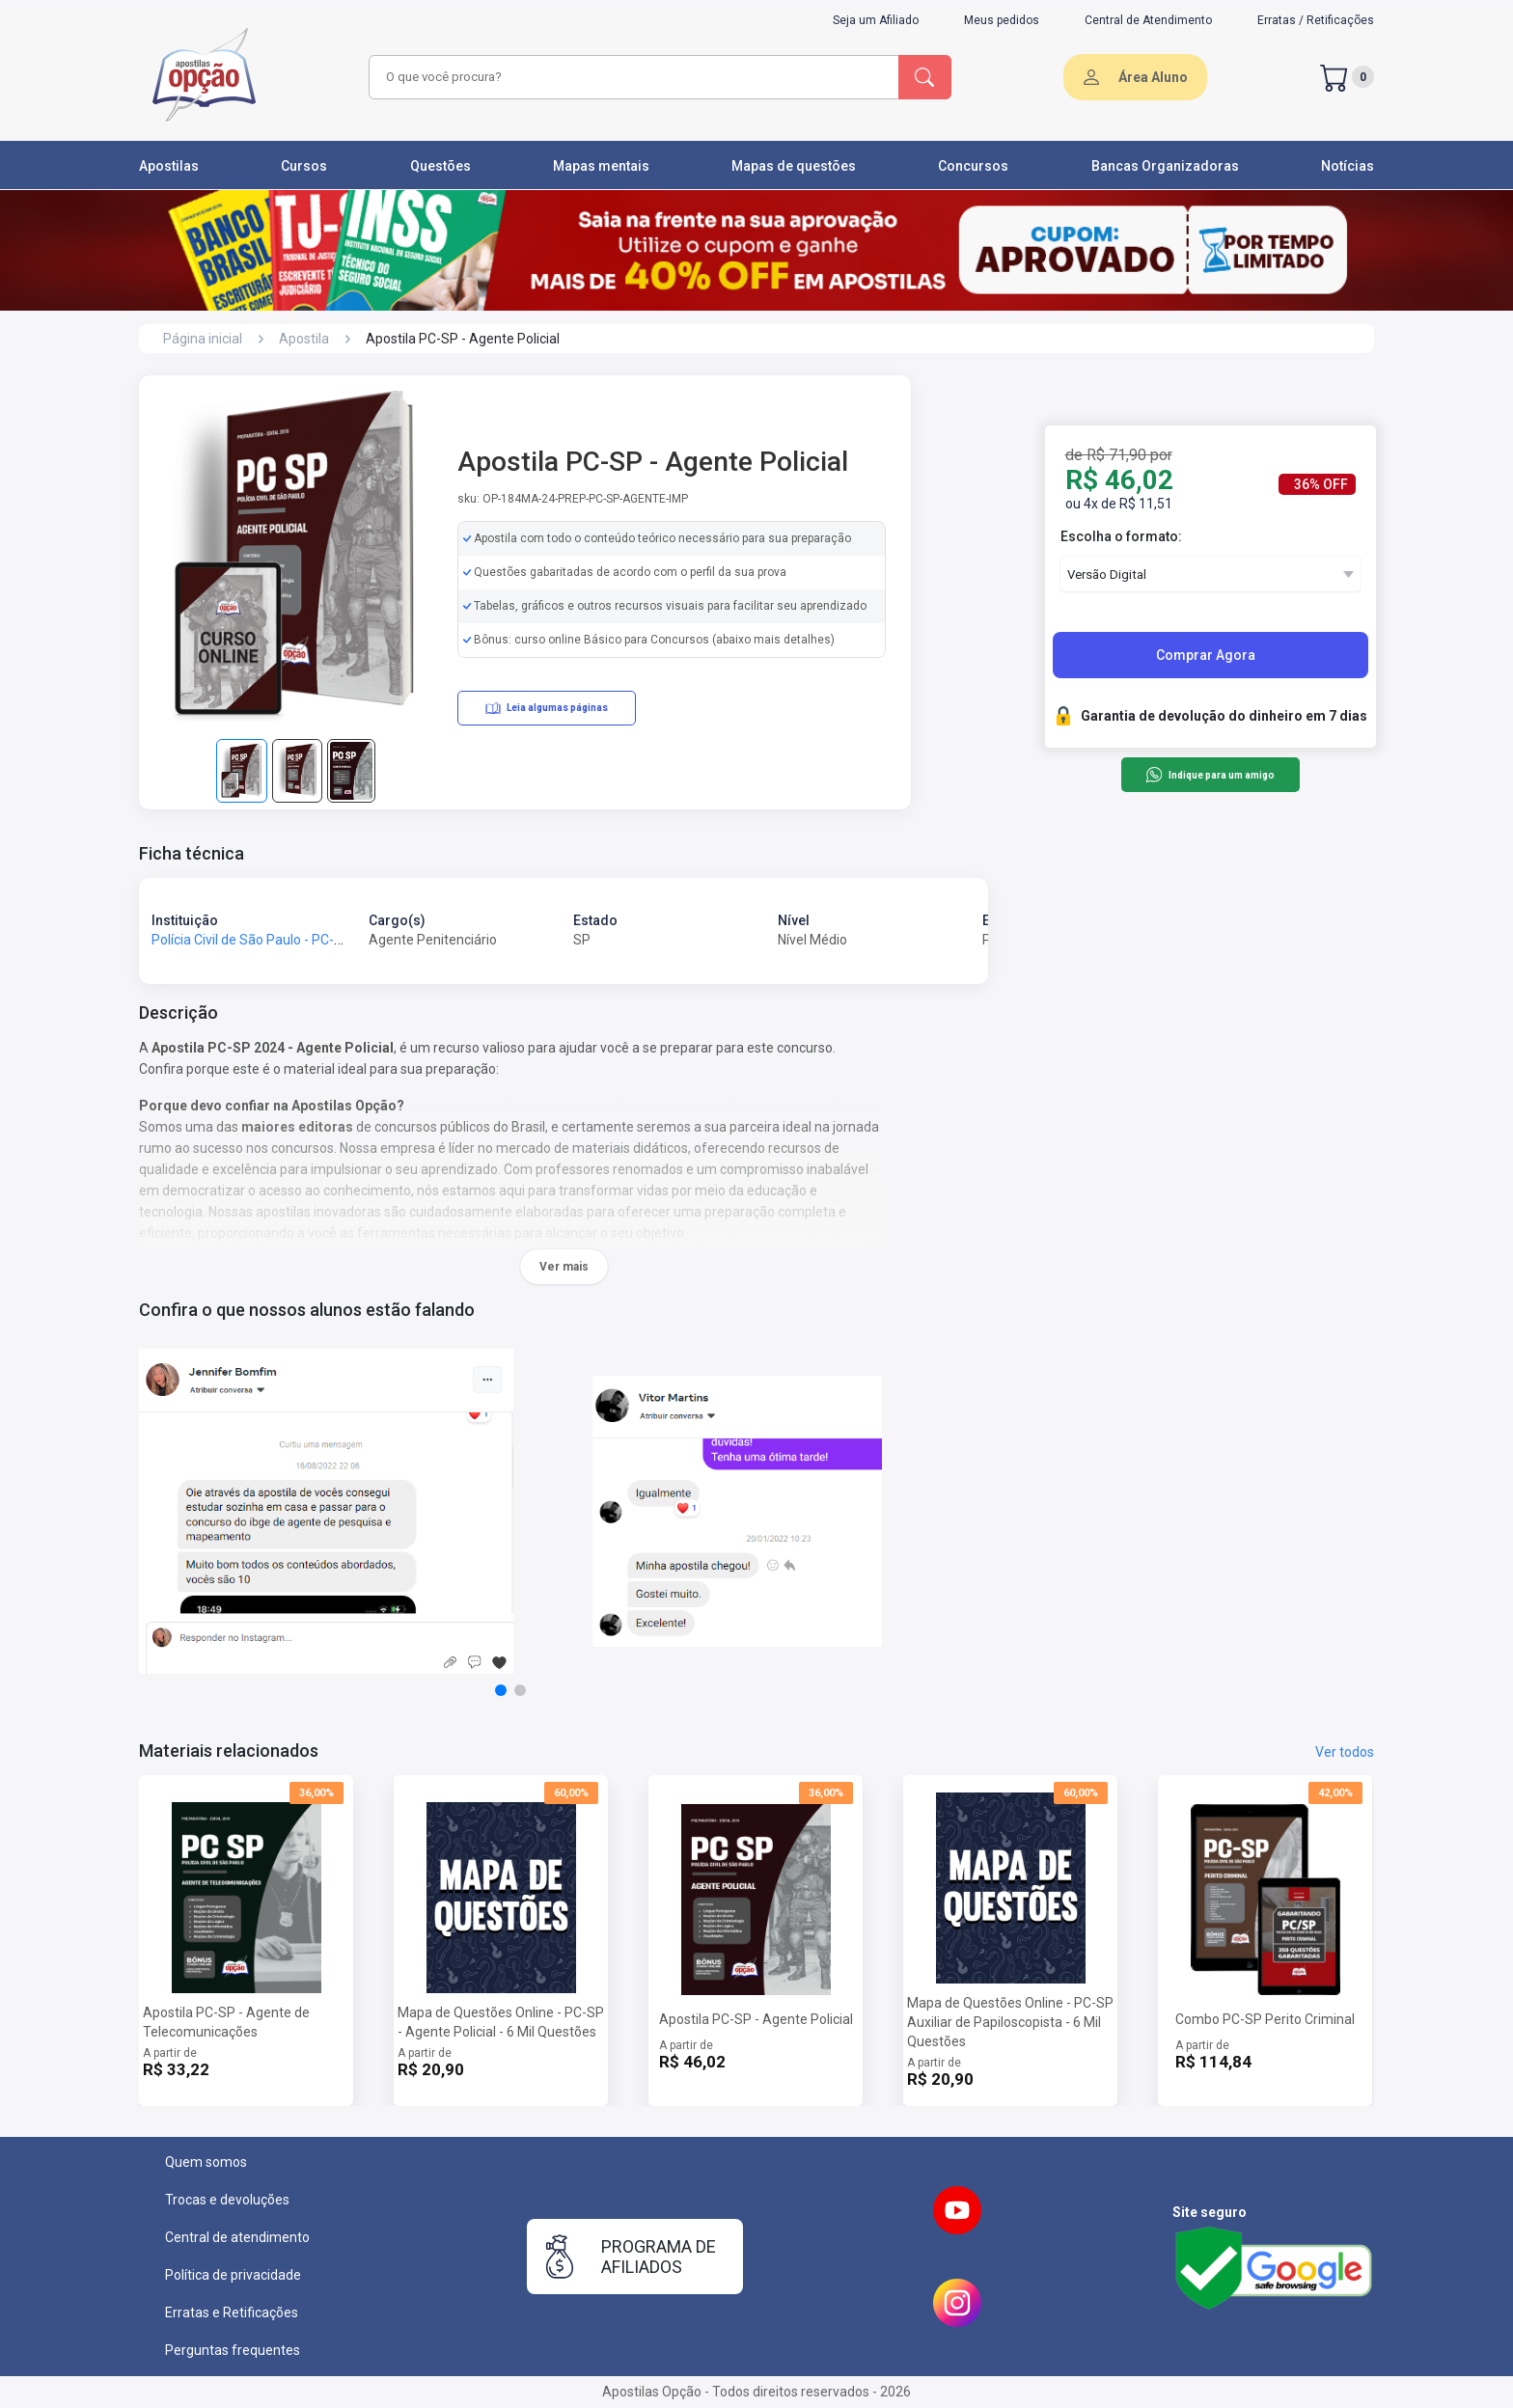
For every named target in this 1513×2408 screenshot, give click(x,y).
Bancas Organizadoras (1165, 166)
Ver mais (564, 1266)
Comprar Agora (1205, 655)
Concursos (973, 166)
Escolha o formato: (1121, 536)
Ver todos (1344, 1752)
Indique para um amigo (1209, 774)
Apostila (304, 338)
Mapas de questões (793, 166)
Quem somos (206, 2162)
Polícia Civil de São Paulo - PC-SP (251, 939)
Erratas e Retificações (231, 2312)
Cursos (304, 166)
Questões (440, 166)
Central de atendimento (237, 2237)
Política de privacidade (233, 2275)
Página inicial (202, 338)
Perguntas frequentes (232, 2350)
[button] (501, 1690)
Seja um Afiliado (876, 20)
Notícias (1347, 166)
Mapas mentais (601, 166)
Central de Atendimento (1148, 20)
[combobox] (631, 77)
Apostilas (169, 166)
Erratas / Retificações (1315, 20)
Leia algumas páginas (546, 708)
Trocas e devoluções (227, 2199)
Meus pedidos (1001, 20)
